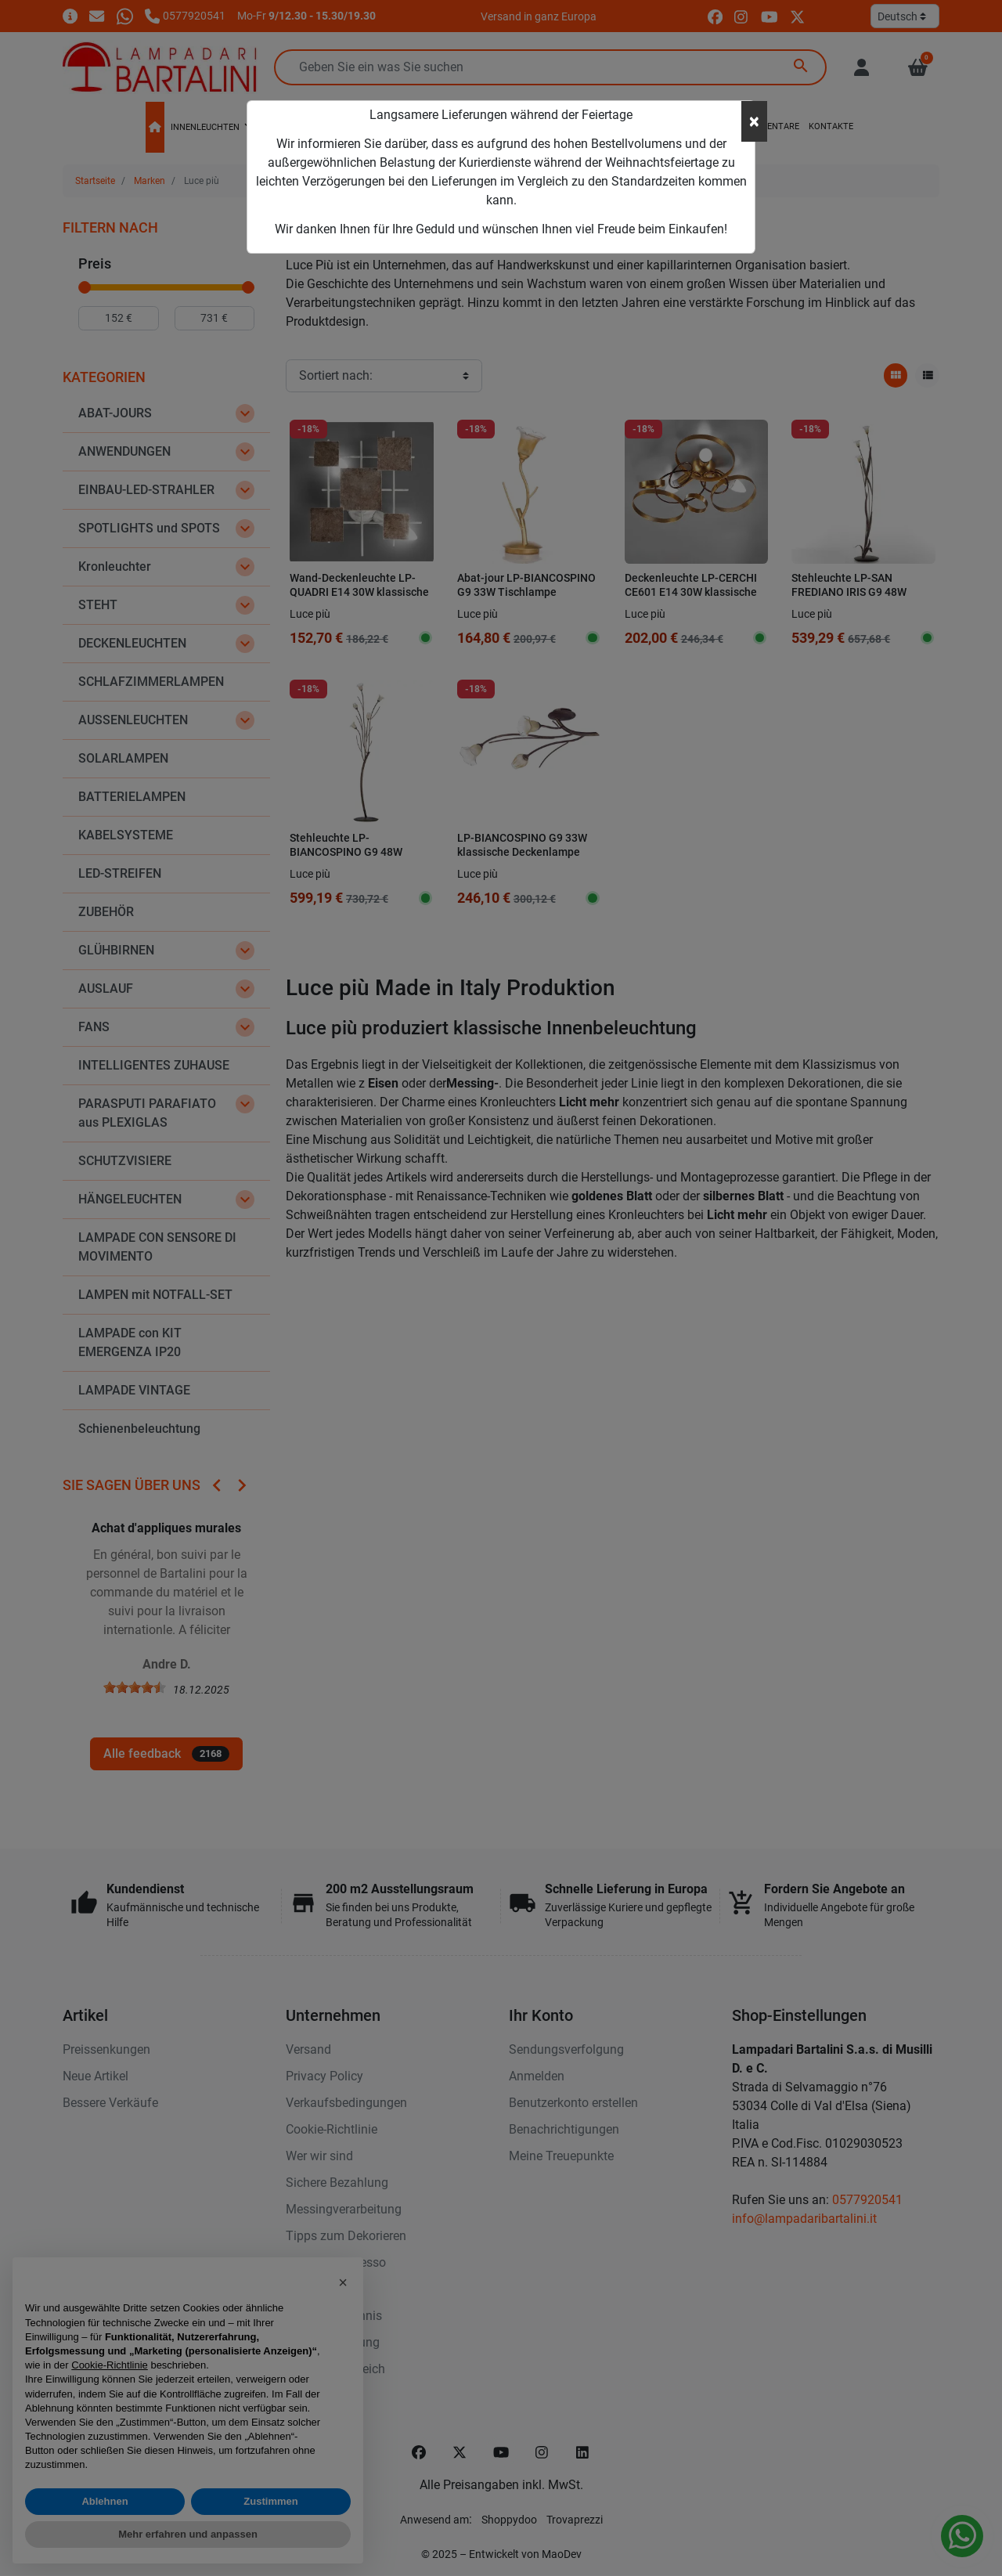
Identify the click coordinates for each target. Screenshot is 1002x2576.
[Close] (754, 121)
